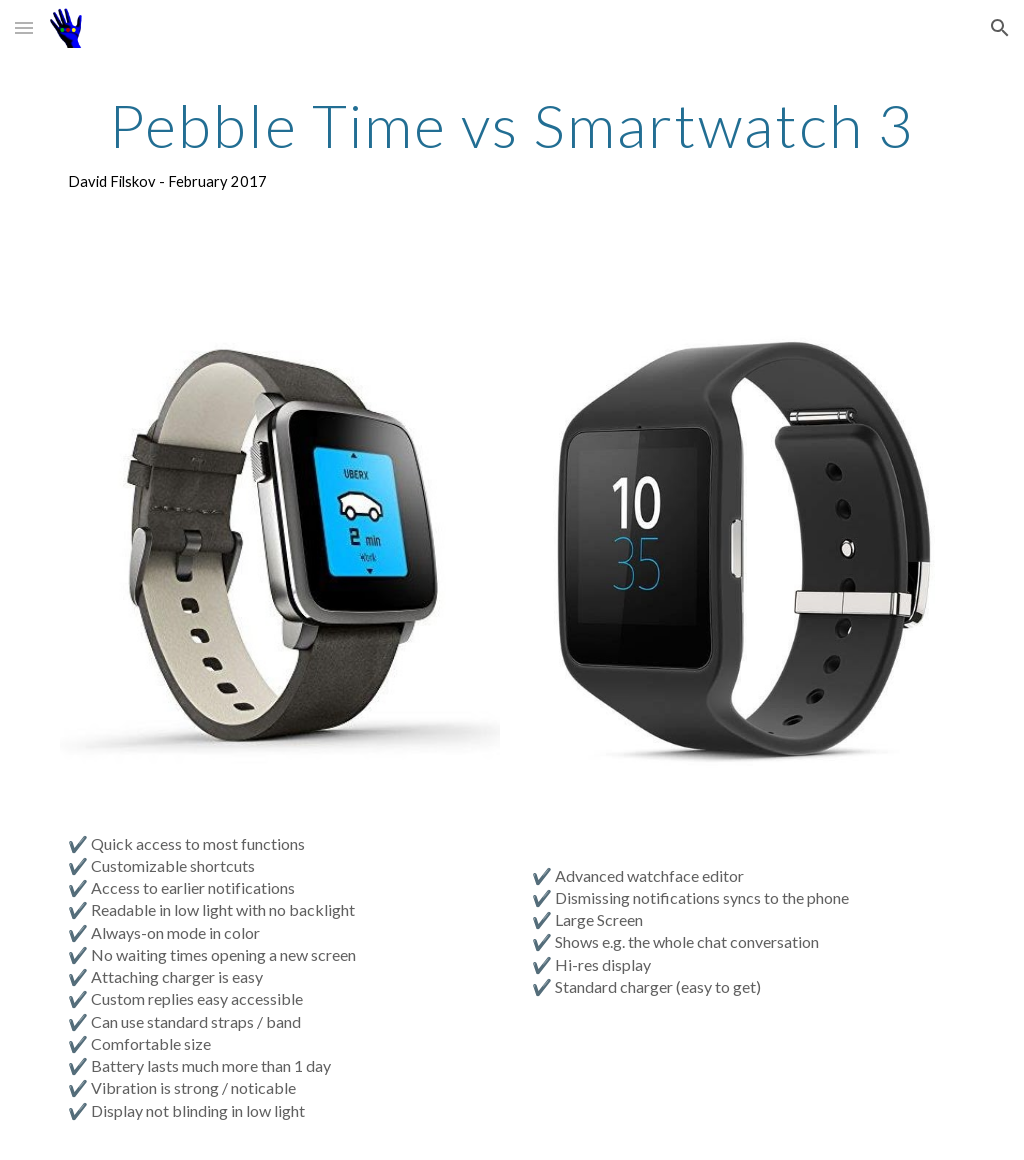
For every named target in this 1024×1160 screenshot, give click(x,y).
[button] (24, 27)
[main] (512, 143)
